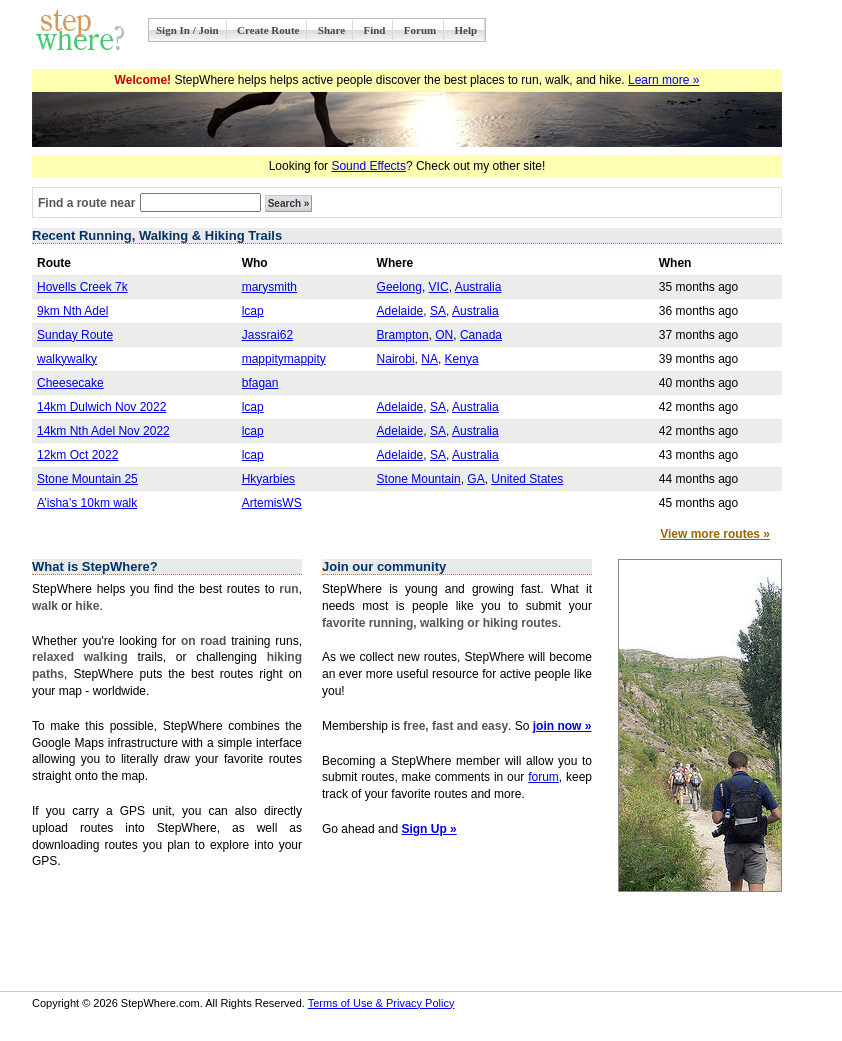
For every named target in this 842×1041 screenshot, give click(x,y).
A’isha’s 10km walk (87, 503)
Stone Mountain (419, 479)
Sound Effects (368, 166)
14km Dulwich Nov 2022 (101, 407)
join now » (562, 726)
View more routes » (715, 534)
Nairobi (396, 359)
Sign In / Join (187, 30)
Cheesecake (70, 383)
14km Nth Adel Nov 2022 (103, 431)
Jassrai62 (267, 335)
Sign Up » (428, 829)
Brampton (403, 335)
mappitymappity (284, 359)
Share (331, 30)
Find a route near (86, 203)
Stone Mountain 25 (87, 479)
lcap (253, 311)
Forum (420, 30)
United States (527, 479)
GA (475, 479)
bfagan (260, 383)
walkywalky (67, 359)
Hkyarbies (268, 479)
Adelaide (400, 311)
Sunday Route (75, 335)
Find (374, 30)
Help (466, 30)
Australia (478, 287)
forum (543, 777)
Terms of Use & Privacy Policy (381, 1003)
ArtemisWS (272, 503)
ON (444, 335)
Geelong (399, 287)
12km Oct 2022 (77, 455)
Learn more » (663, 80)
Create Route (268, 30)
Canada (481, 335)
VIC (439, 287)
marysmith (269, 287)
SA (438, 311)
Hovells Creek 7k (82, 287)
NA (429, 359)
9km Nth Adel (72, 311)
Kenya (462, 359)
